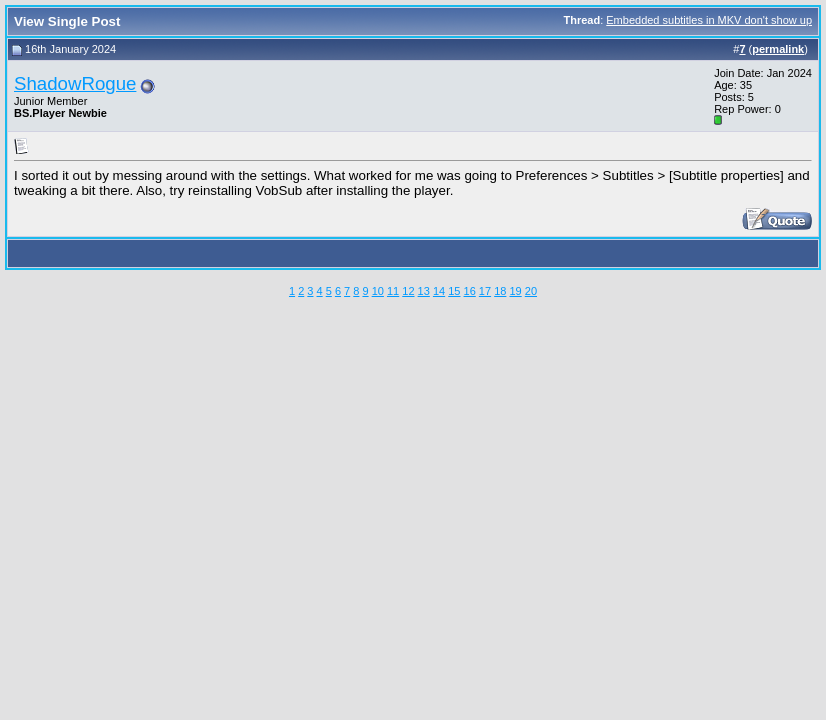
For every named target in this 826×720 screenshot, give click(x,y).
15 (454, 291)
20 (531, 291)
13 (424, 291)
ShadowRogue (75, 83)
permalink (778, 49)
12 (408, 291)
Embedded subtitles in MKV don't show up (709, 20)
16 (470, 291)
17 (485, 291)
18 (500, 291)
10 (378, 291)
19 (515, 291)
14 (439, 291)
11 (393, 291)
